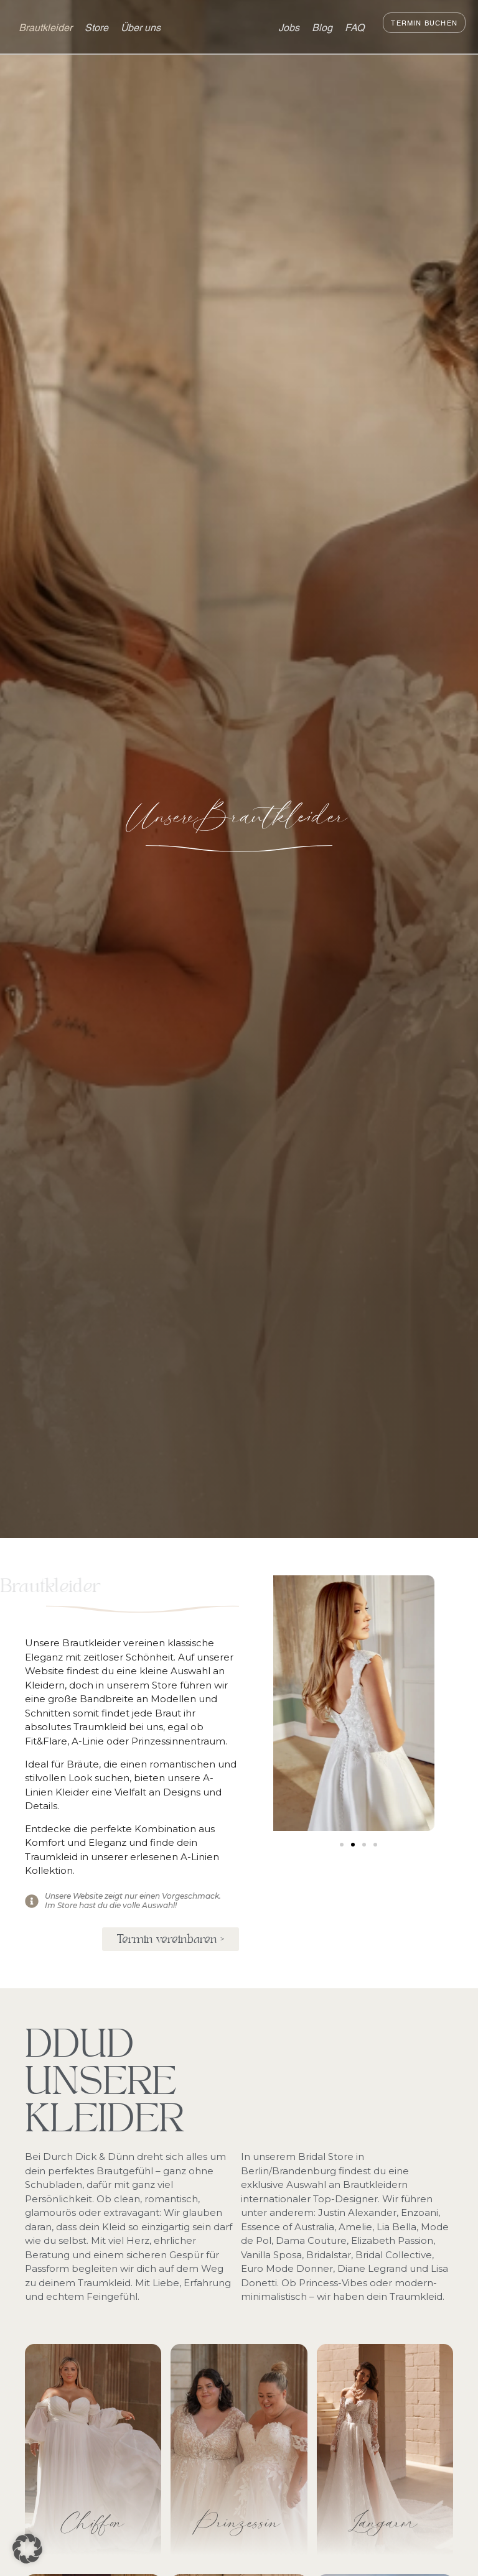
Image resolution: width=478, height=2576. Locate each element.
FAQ (354, 26)
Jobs (288, 26)
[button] (342, 1844)
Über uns (141, 26)
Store (96, 26)
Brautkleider (45, 26)
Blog (322, 26)
